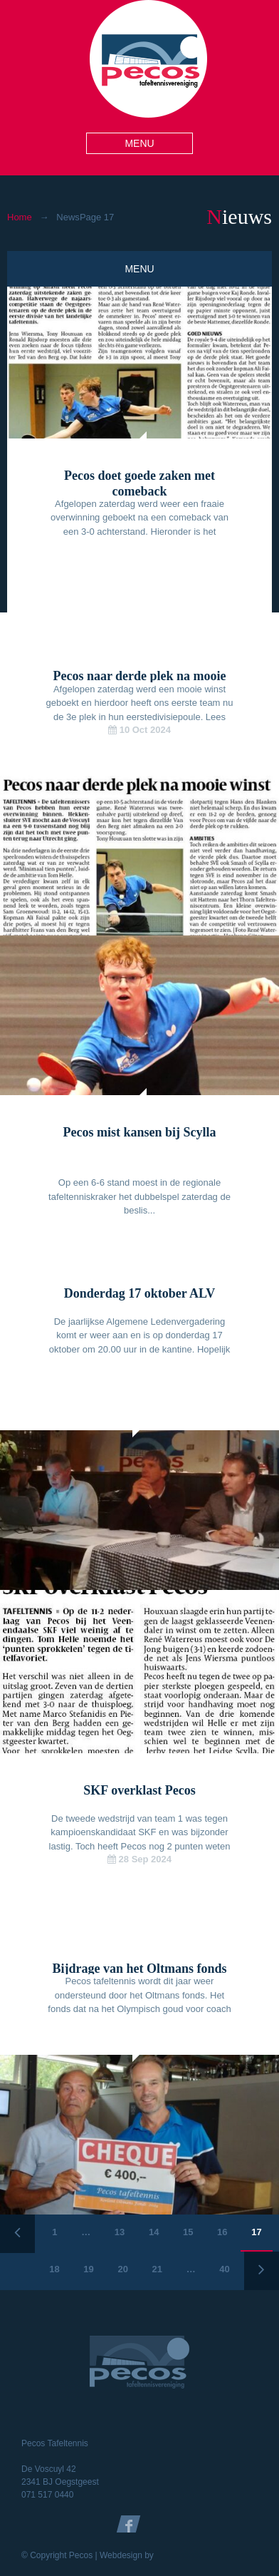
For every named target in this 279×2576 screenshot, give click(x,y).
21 (157, 2269)
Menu (139, 143)
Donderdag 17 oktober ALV (140, 1293)
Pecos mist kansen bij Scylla (139, 1132)
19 (88, 2269)
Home (19, 217)
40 (224, 2269)
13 (120, 2232)
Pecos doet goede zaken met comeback (139, 483)
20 (122, 2269)
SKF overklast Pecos (139, 1790)
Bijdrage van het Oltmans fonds (139, 1968)
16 (222, 2232)
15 (188, 2232)
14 (154, 2232)
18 (54, 2269)
